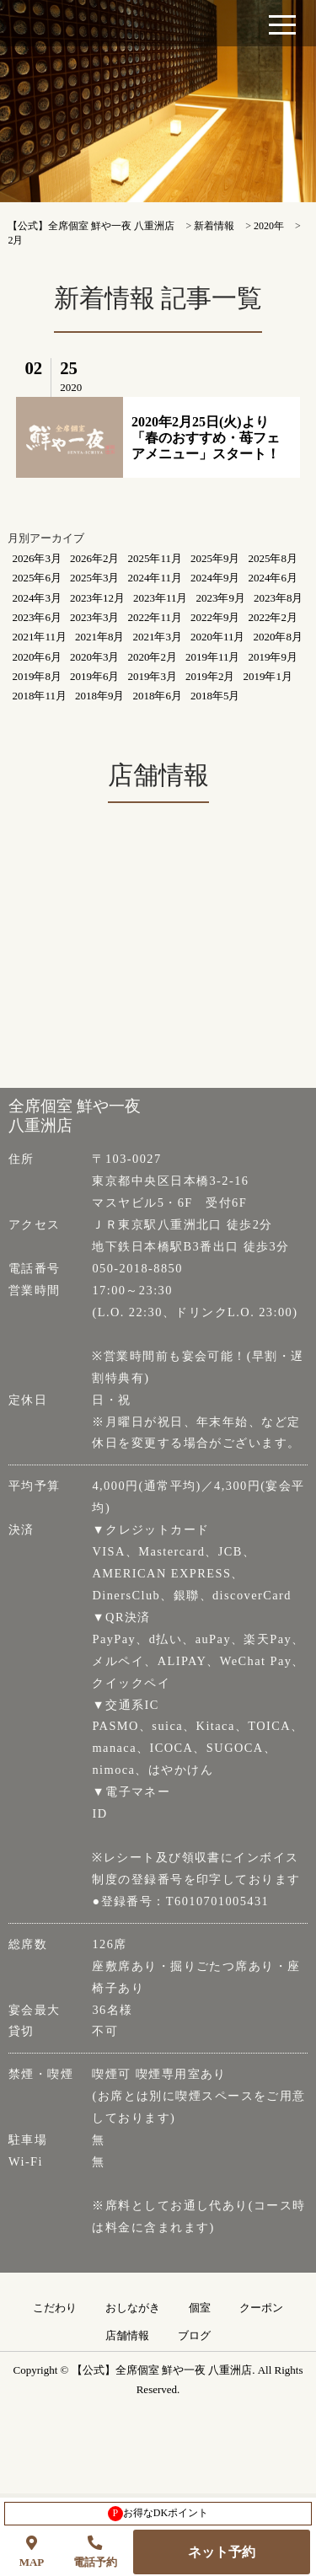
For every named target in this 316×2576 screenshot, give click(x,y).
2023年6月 (37, 617)
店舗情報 (127, 2336)
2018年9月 (100, 695)
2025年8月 (272, 558)
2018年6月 (157, 695)
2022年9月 (215, 617)
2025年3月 (95, 577)
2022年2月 (272, 617)
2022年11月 (154, 617)
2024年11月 (154, 577)
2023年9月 (220, 598)
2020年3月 (95, 657)
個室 (200, 2308)
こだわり (55, 2308)
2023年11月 (160, 598)
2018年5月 (215, 695)
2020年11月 (217, 636)
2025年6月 (37, 577)
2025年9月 (215, 558)
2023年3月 (95, 617)
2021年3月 (157, 636)
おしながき (132, 2308)
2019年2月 (210, 676)
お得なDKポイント (158, 2513)
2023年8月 (278, 598)
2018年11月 (39, 695)
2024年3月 (37, 598)
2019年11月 (212, 657)
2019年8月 (37, 676)
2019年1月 (267, 676)
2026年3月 (37, 558)
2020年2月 (152, 657)
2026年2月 (95, 558)
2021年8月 (100, 636)
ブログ (194, 2336)
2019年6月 (95, 676)
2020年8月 (278, 636)
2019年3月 (152, 676)
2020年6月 (37, 657)
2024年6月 (272, 577)
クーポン (261, 2308)
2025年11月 (154, 558)
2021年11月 (39, 636)
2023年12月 (97, 598)
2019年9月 (272, 657)
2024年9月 (215, 577)
